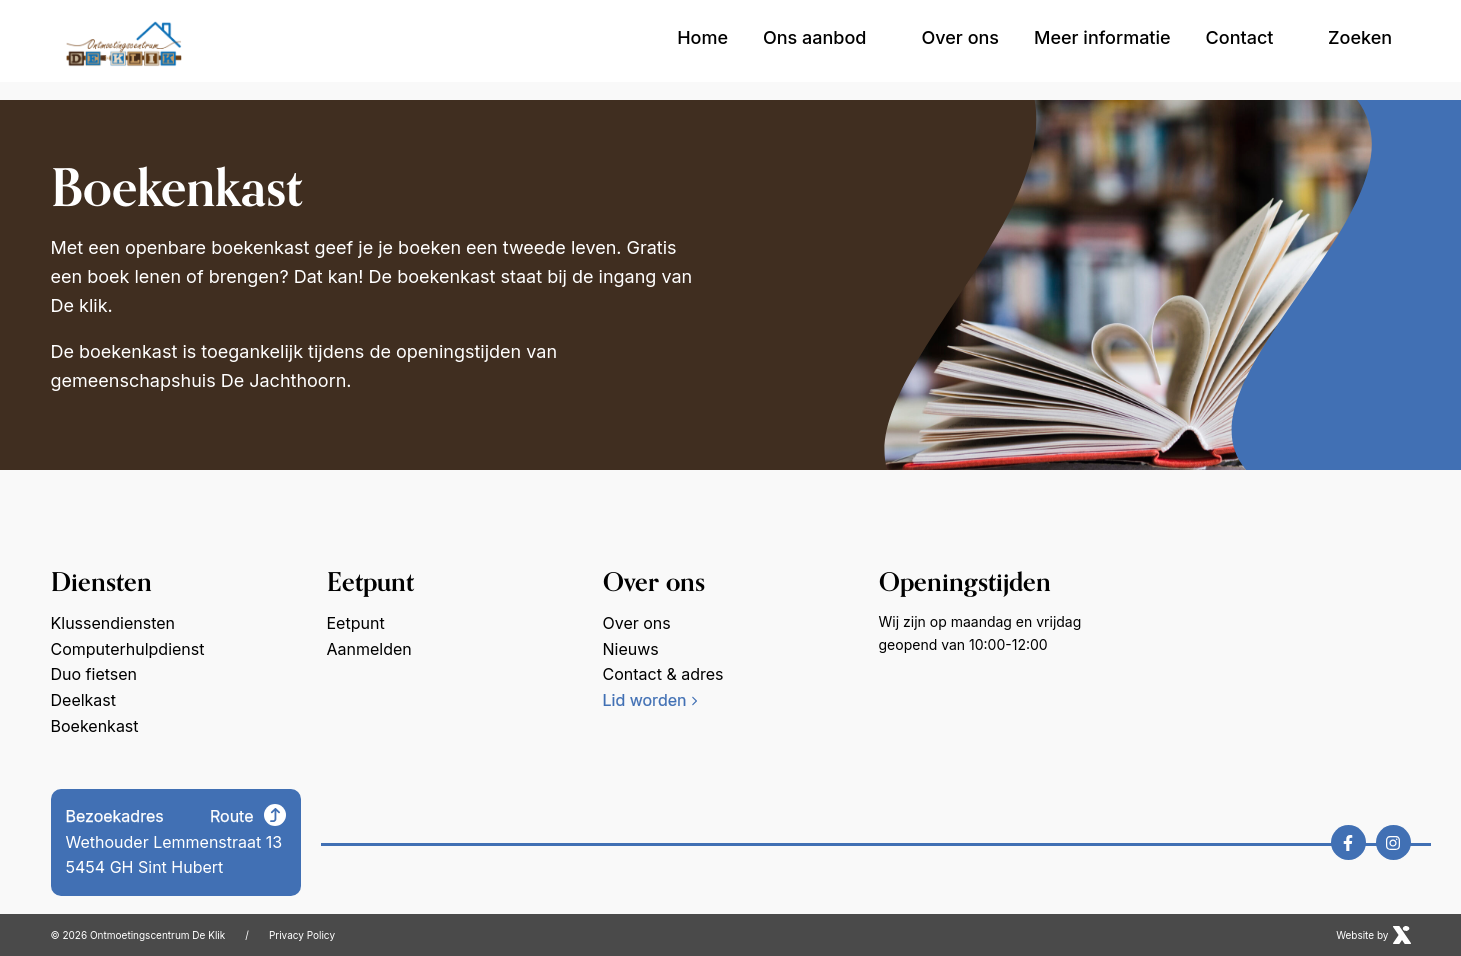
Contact (1240, 37)
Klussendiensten (113, 623)
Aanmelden (369, 649)
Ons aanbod (825, 37)
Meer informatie (1102, 37)
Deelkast (84, 700)
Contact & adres (663, 674)
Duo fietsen (94, 674)
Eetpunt (356, 623)
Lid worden (650, 700)
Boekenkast (95, 725)
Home (702, 37)
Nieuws (631, 649)
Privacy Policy (302, 935)
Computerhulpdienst (128, 649)
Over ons (961, 37)
